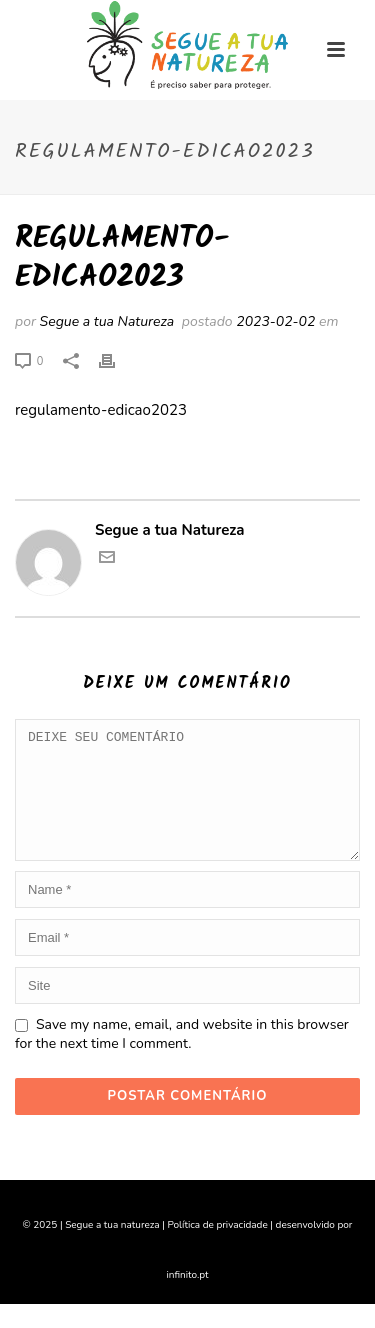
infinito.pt (188, 1299)
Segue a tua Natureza (107, 321)
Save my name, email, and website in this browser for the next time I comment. (182, 1058)
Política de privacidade (217, 1249)
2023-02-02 (275, 321)
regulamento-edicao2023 (101, 410)
